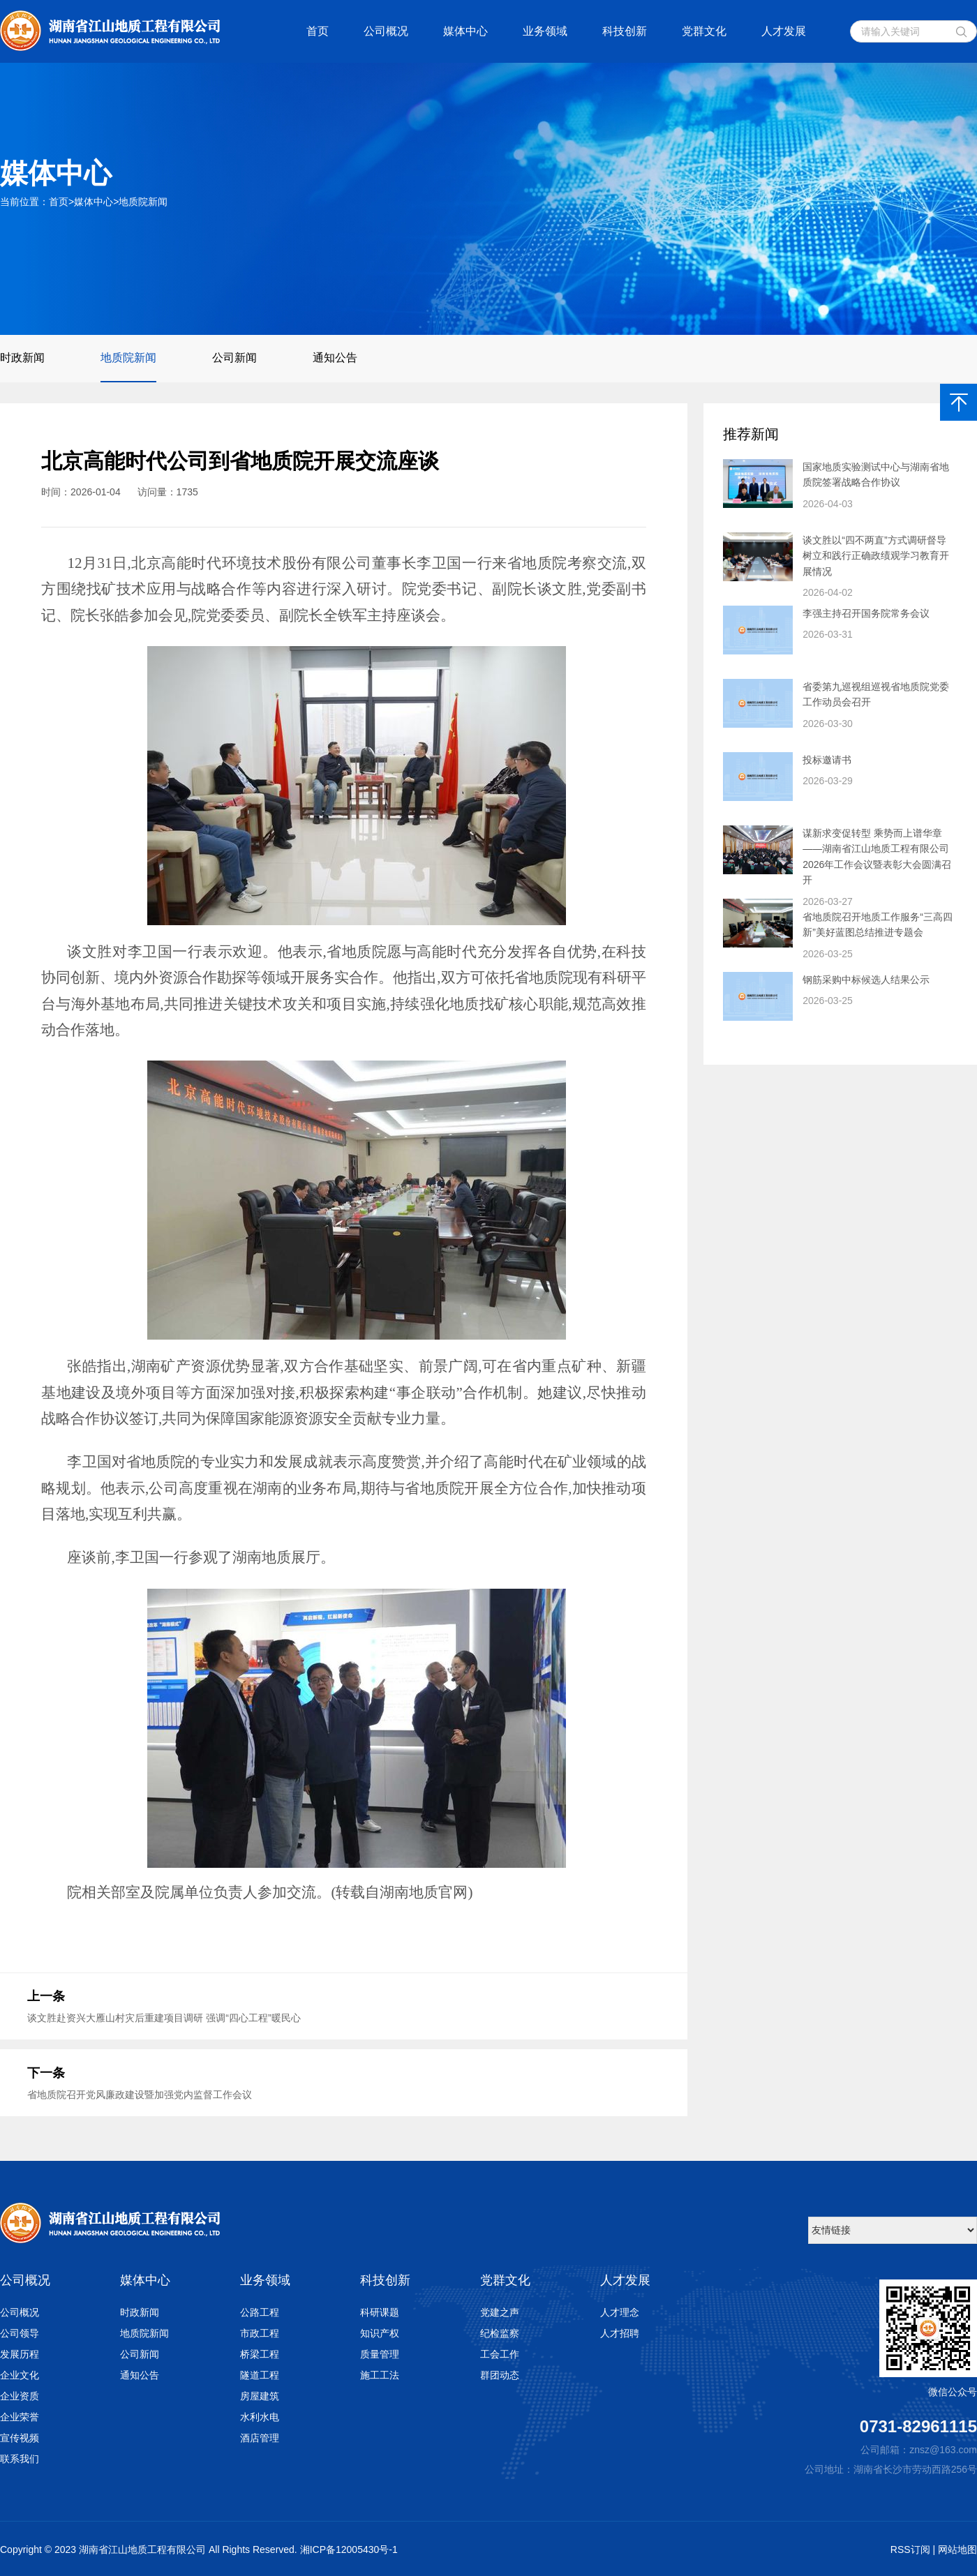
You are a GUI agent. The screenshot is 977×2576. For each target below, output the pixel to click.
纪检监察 (499, 2333)
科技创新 (624, 31)
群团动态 (499, 2375)
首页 (317, 31)
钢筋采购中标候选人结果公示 (866, 979)
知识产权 (379, 2333)
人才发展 (783, 31)
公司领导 (19, 2333)
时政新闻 (22, 358)
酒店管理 (259, 2437)
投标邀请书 (827, 759)
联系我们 (19, 2458)
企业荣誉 (19, 2417)
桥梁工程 (259, 2354)
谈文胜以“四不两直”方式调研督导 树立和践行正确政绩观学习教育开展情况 (876, 555)
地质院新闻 (143, 201)
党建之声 (499, 2312)
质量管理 (379, 2354)
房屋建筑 (259, 2396)
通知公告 (335, 358)
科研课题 (379, 2312)
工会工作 (499, 2354)
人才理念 (619, 2312)
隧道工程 (259, 2375)
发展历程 (19, 2354)
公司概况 (386, 31)
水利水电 (259, 2417)
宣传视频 (19, 2437)
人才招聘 (619, 2333)
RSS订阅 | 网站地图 (933, 2549)
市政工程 (259, 2333)
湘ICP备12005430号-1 (349, 2549)
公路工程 (259, 2312)
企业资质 (19, 2396)
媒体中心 (465, 31)
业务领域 (545, 31)
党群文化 (704, 31)
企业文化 (19, 2375)
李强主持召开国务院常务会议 (866, 613)
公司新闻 (234, 358)
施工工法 (379, 2375)
